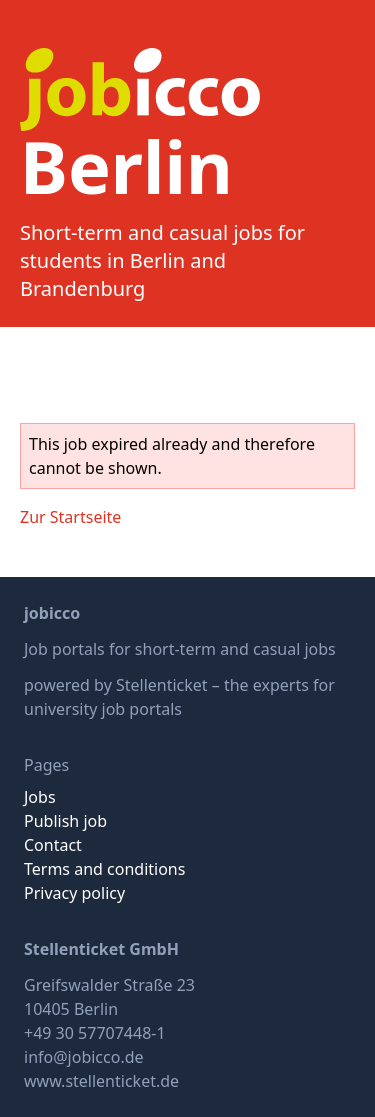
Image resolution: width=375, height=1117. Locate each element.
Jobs (40, 797)
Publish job (65, 821)
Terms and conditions (104, 869)
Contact (53, 845)
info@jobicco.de (84, 1057)
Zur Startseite (70, 517)
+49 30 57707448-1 (95, 1033)
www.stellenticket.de (101, 1081)
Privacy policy (74, 893)
